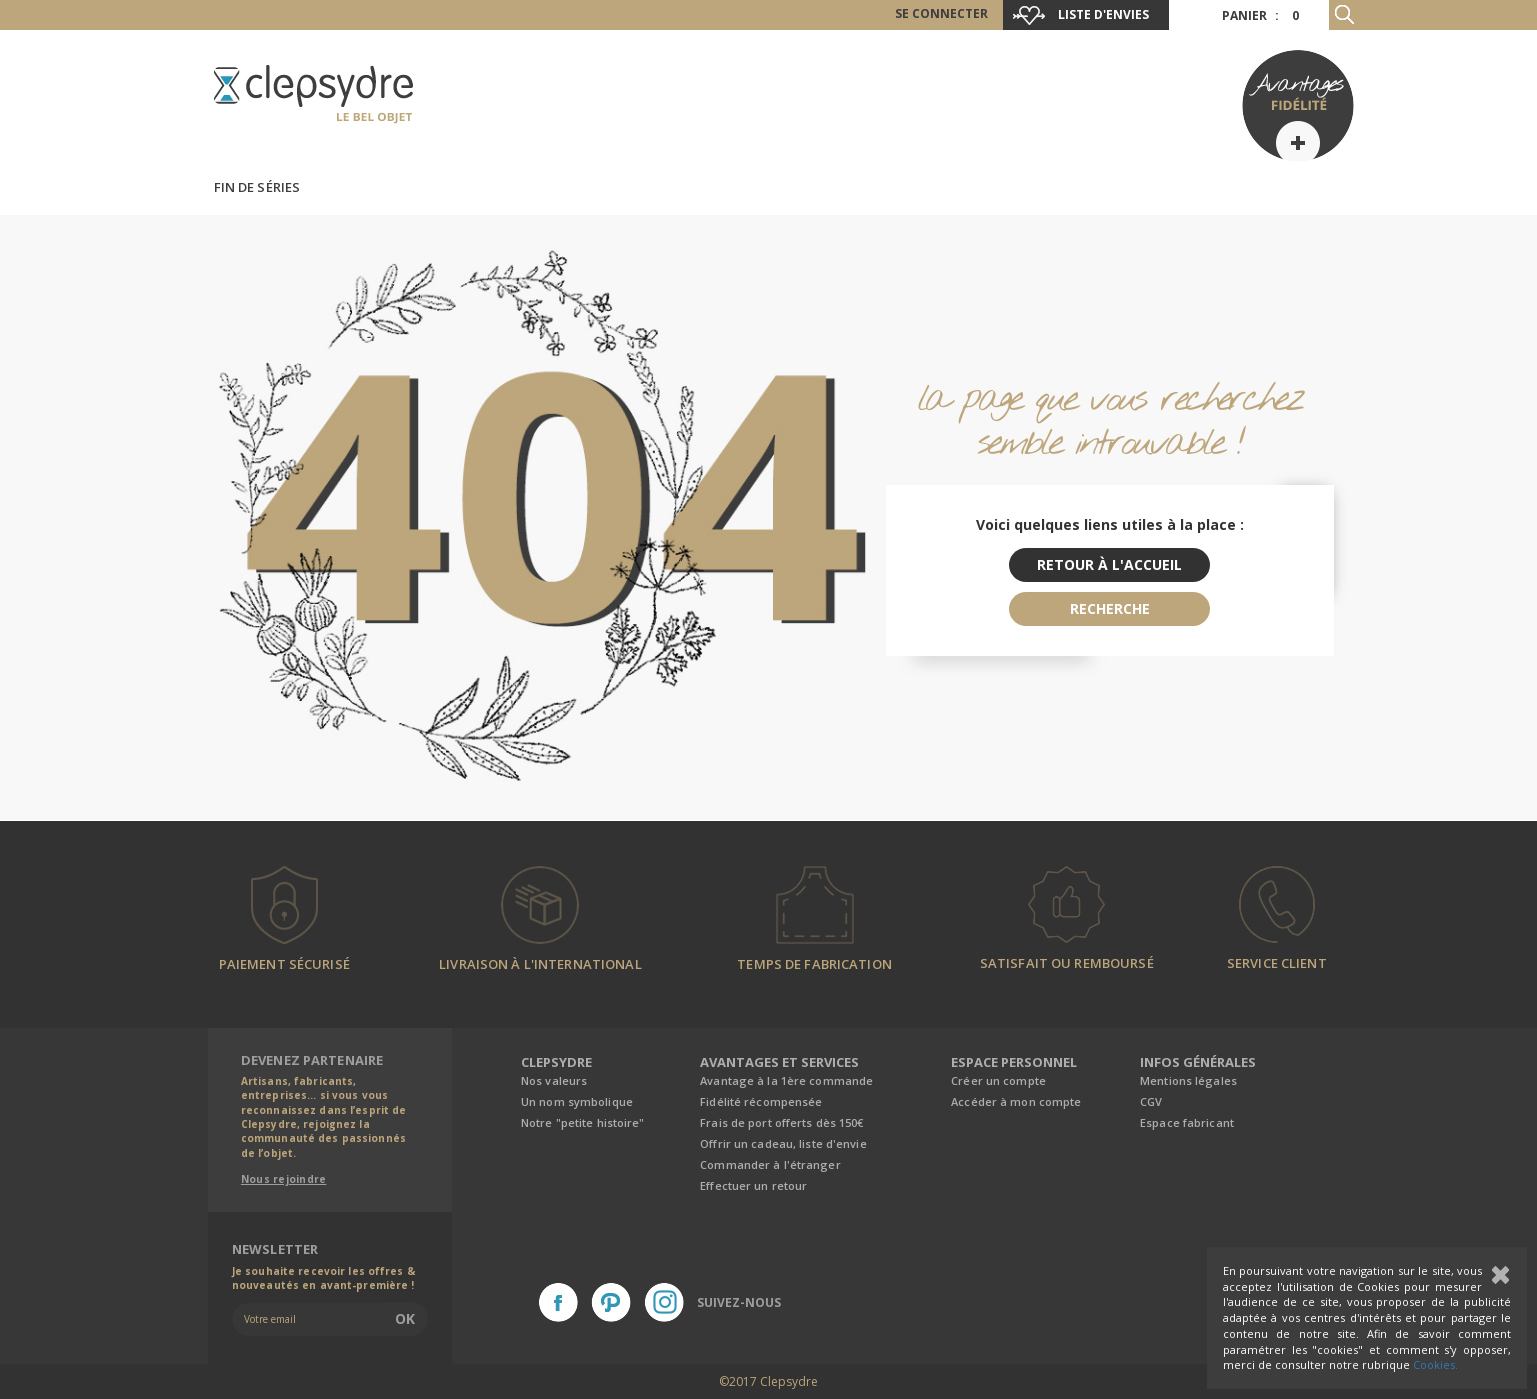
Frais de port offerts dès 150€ (781, 1122)
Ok (405, 1318)
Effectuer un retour (753, 1185)
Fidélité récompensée (761, 1101)
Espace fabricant (1187, 1122)
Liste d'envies (1103, 14)
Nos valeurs (554, 1080)
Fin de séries (257, 187)
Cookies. (1435, 1364)
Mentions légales (1188, 1080)
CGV (1151, 1101)
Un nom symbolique (577, 1101)
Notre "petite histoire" (583, 1122)
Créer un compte (998, 1080)
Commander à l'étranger (770, 1164)
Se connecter (941, 13)
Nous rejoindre (284, 1179)
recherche (1110, 608)
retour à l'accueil (1109, 564)
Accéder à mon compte (1016, 1101)
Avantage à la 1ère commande (786, 1080)
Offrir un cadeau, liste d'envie (783, 1143)
